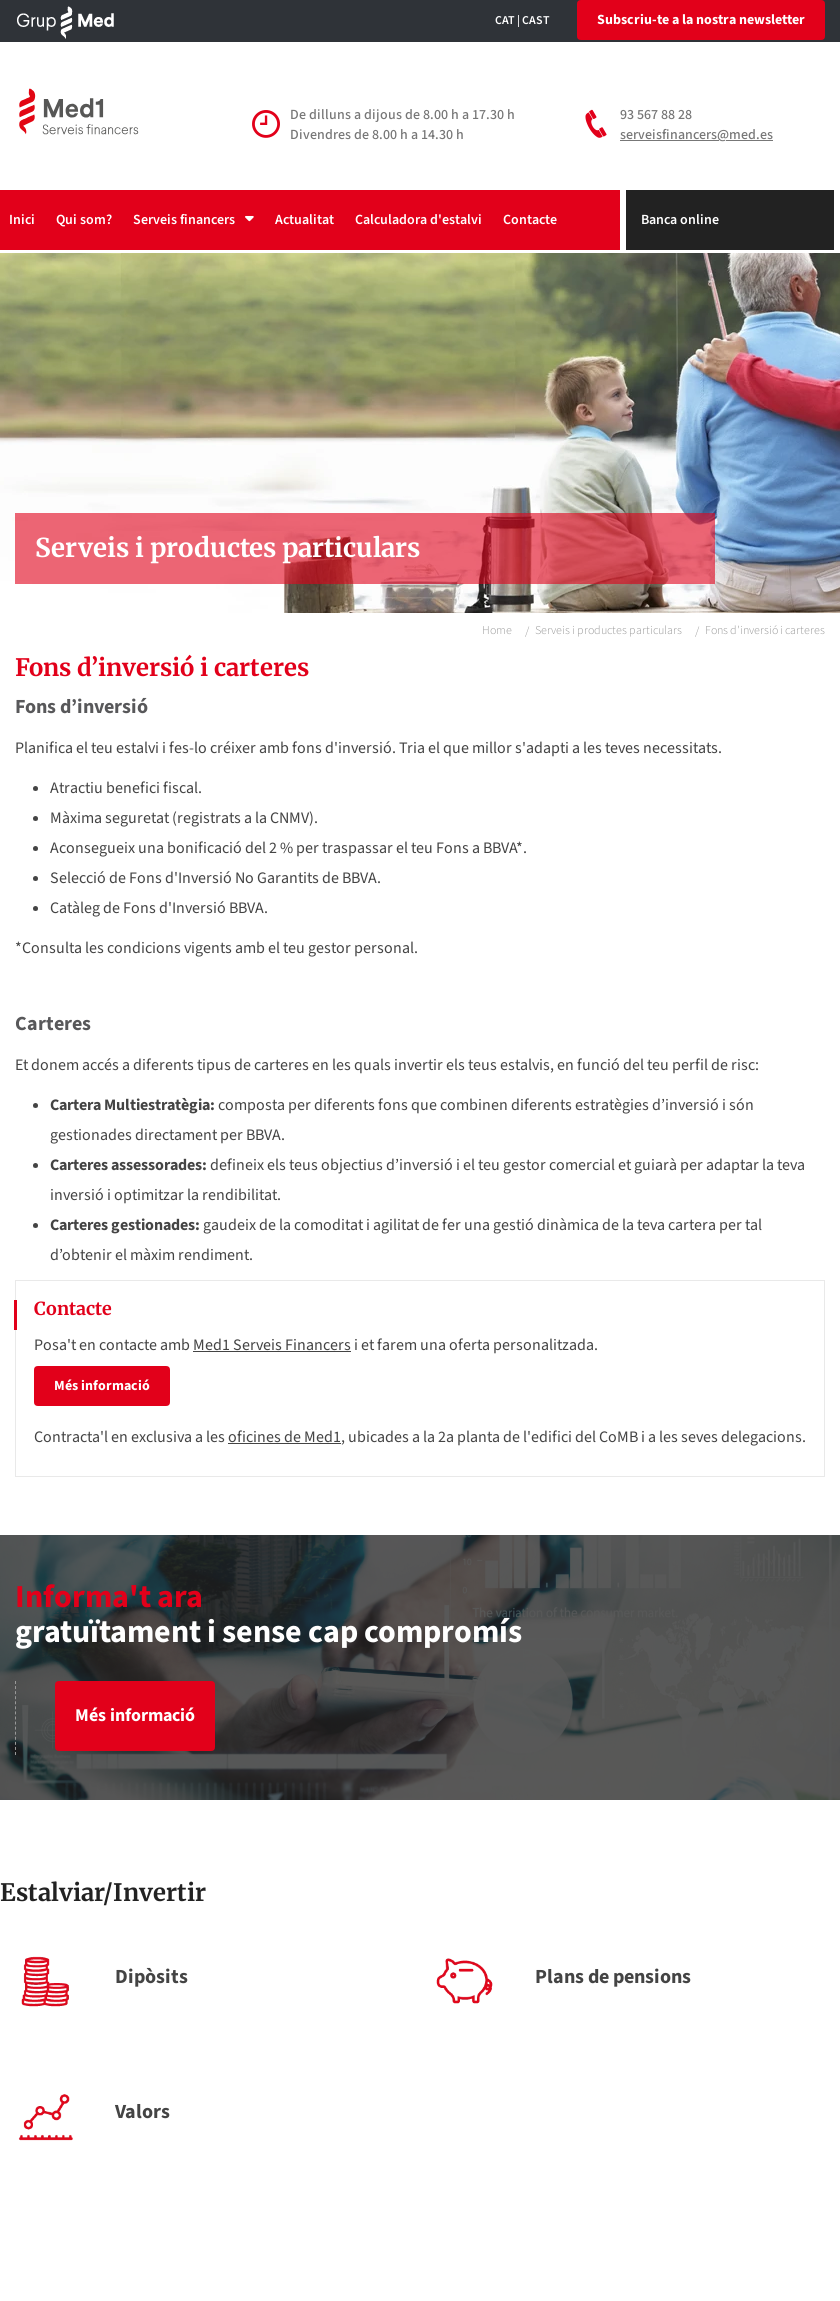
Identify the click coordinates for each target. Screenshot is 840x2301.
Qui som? (84, 220)
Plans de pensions (613, 1977)
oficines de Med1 (284, 1437)
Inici (22, 220)
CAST (536, 20)
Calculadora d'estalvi (418, 220)
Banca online (680, 220)
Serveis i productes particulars (608, 630)
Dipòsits (151, 1977)
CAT (505, 20)
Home (497, 630)
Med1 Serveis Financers (272, 1345)
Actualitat (304, 220)
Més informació (102, 1386)
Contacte (530, 220)
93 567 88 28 (656, 115)
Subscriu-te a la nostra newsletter (701, 20)
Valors (142, 2112)
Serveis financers (193, 220)
